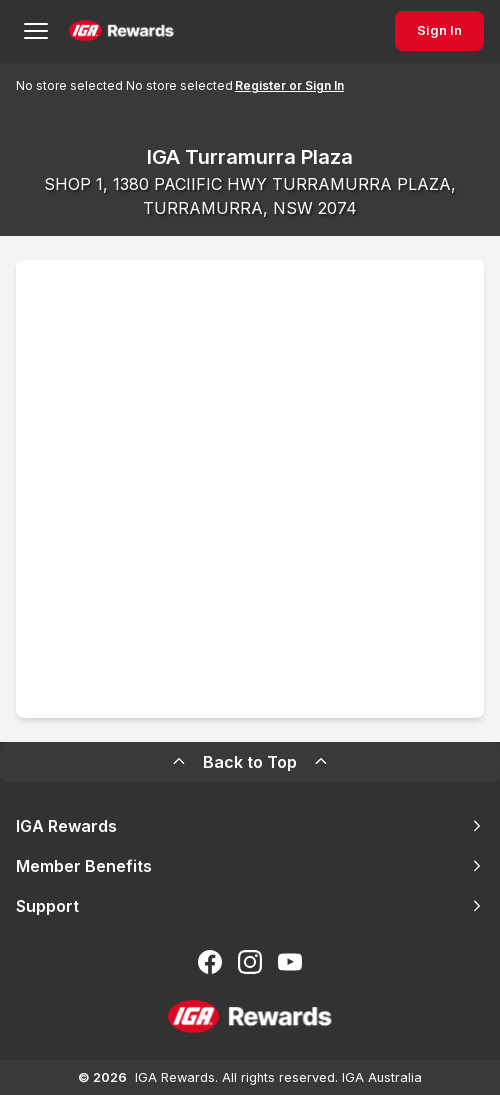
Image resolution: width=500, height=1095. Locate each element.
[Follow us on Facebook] (210, 962)
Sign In (439, 30)
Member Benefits (250, 866)
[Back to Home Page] (121, 31)
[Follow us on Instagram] (250, 962)
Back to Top (250, 762)
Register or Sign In (289, 85)
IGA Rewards (250, 826)
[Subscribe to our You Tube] (290, 962)
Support (250, 906)
